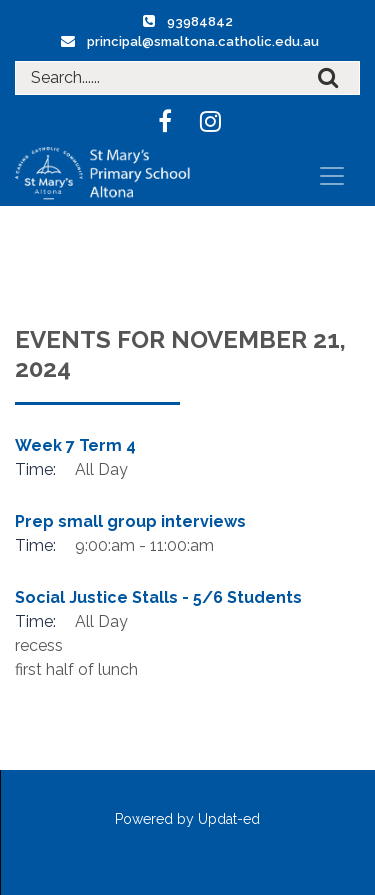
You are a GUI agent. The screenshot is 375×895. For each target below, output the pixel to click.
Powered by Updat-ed (187, 819)
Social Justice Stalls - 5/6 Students (158, 597)
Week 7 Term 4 (75, 445)
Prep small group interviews (130, 521)
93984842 (200, 21)
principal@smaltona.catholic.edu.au (203, 41)
